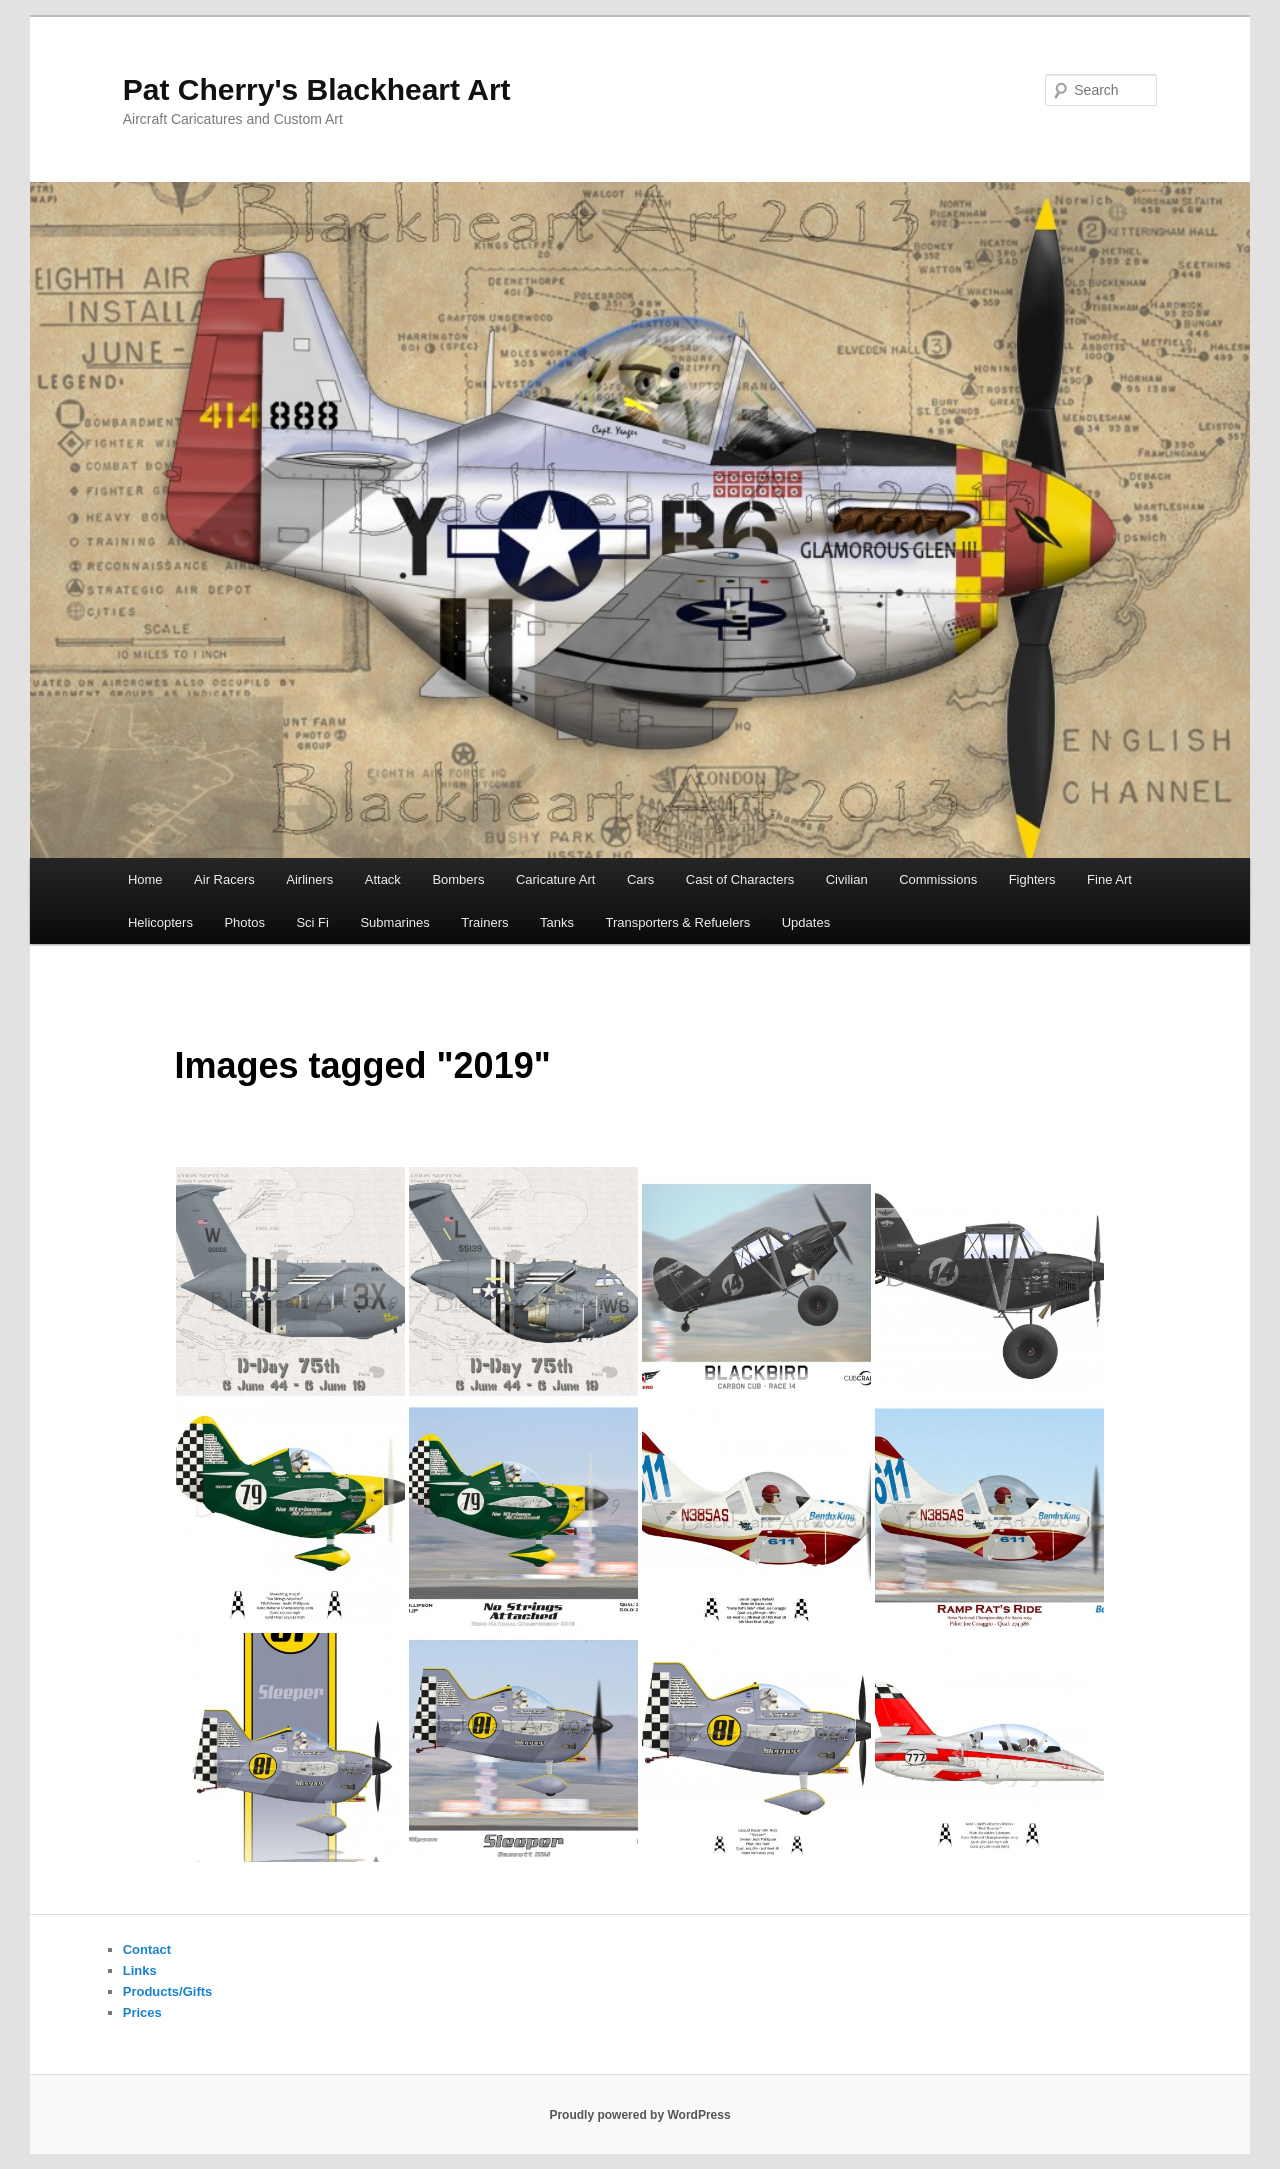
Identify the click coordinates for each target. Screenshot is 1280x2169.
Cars (640, 879)
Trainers (484, 922)
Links (140, 1970)
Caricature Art (555, 879)
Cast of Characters (740, 879)
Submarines (394, 922)
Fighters (1032, 879)
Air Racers (224, 879)
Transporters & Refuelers (677, 922)
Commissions (938, 879)
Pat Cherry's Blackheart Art (317, 89)
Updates (806, 922)
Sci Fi (312, 922)
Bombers (458, 879)
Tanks (557, 922)
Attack (383, 879)
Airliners (309, 879)
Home (145, 879)
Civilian (847, 879)
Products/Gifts (168, 1991)
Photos (244, 922)
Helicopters (160, 922)
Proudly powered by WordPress (639, 2115)
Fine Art (1109, 879)
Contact (147, 1949)
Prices (142, 2012)
